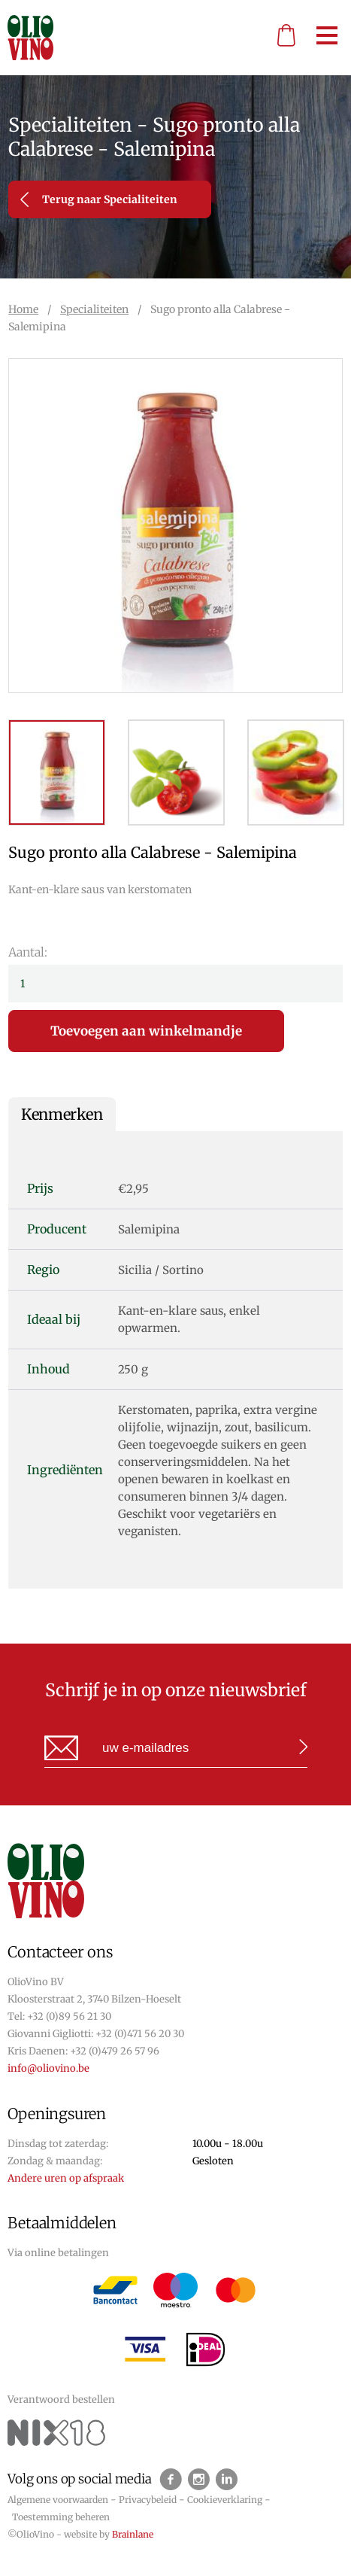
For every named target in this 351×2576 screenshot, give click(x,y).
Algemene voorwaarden (58, 2499)
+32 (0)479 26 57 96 (114, 2051)
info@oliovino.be (48, 2068)
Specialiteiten (94, 309)
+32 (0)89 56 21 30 (69, 2016)
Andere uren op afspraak (66, 2178)
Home (23, 309)
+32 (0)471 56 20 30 (139, 2033)
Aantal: (27, 952)
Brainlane (132, 2534)
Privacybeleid (148, 2499)
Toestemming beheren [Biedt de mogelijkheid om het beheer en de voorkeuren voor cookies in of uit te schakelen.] (61, 2517)
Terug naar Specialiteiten (98, 199)
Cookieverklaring (224, 2499)
